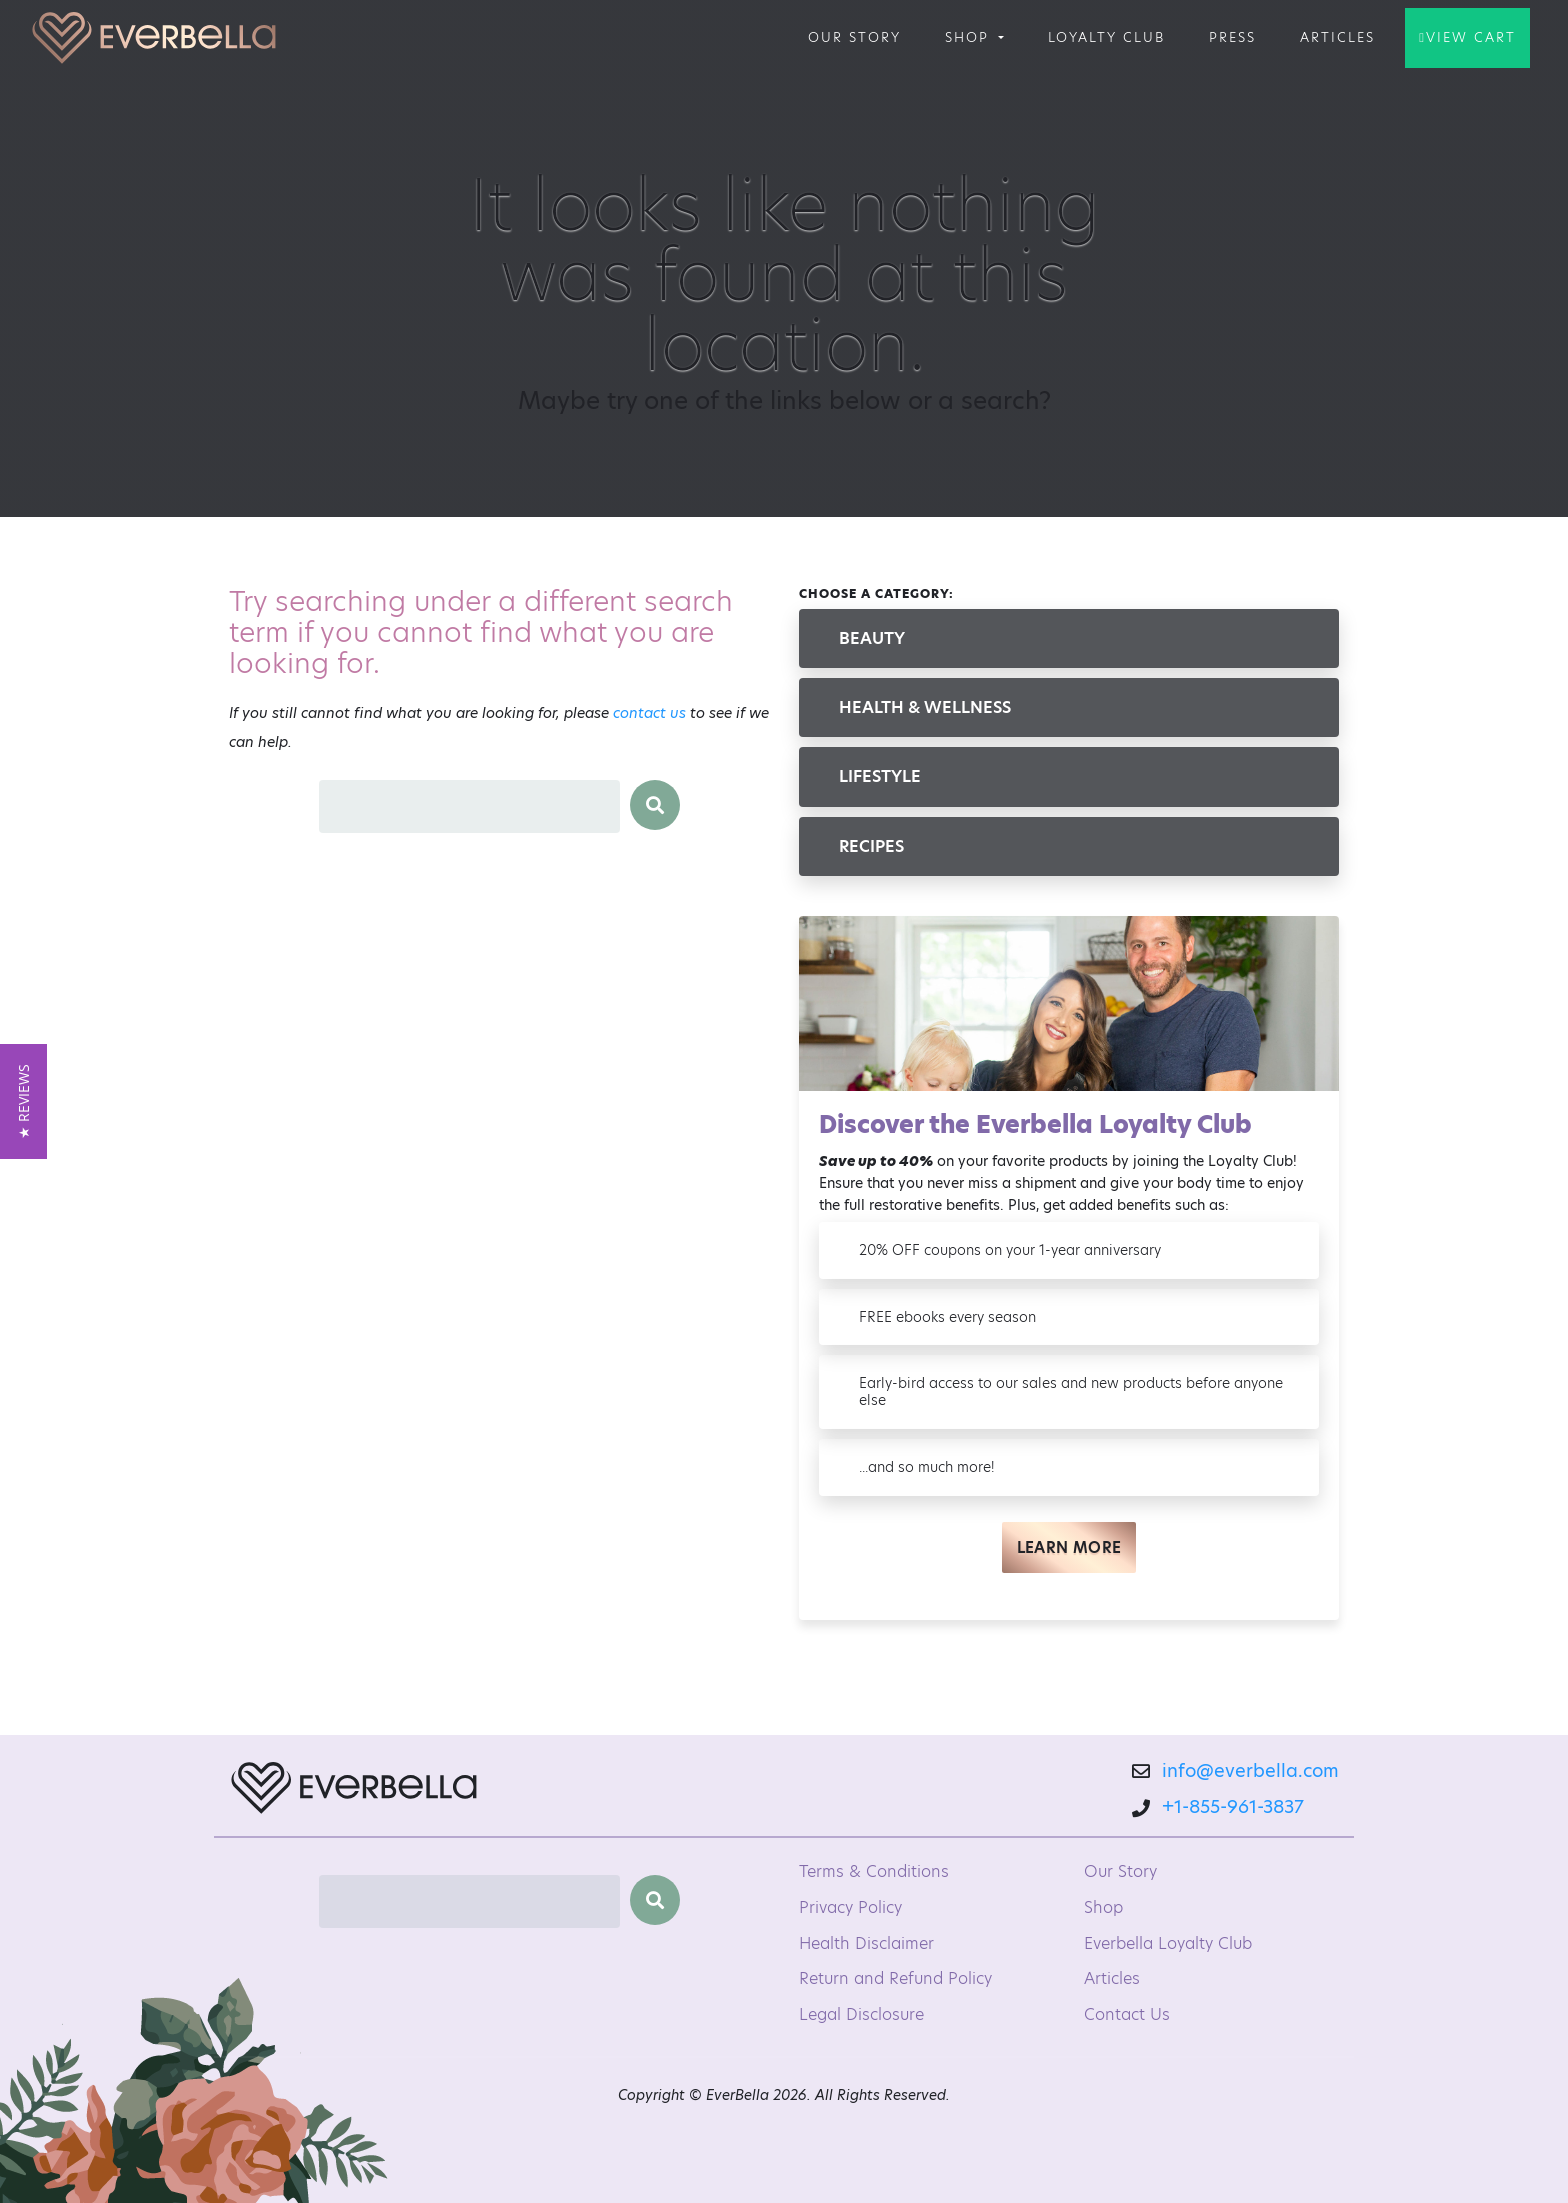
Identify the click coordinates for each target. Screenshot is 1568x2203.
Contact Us (1127, 2014)
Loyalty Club (1106, 37)
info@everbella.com (1250, 1770)
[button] (23, 1101)
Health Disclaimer (866, 1943)
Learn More (1069, 1547)
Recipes (871, 846)
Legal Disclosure (861, 2014)
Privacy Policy (850, 1907)
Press (1232, 37)
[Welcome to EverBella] (154, 38)
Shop (970, 37)
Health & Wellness (925, 707)
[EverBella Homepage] (354, 1793)
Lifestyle (880, 776)
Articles (1337, 37)
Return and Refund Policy (895, 1978)
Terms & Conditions (874, 1871)
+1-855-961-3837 (1233, 1806)
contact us (649, 713)
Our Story (854, 37)
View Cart (1471, 37)
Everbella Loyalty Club (1168, 1943)
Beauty (872, 638)
